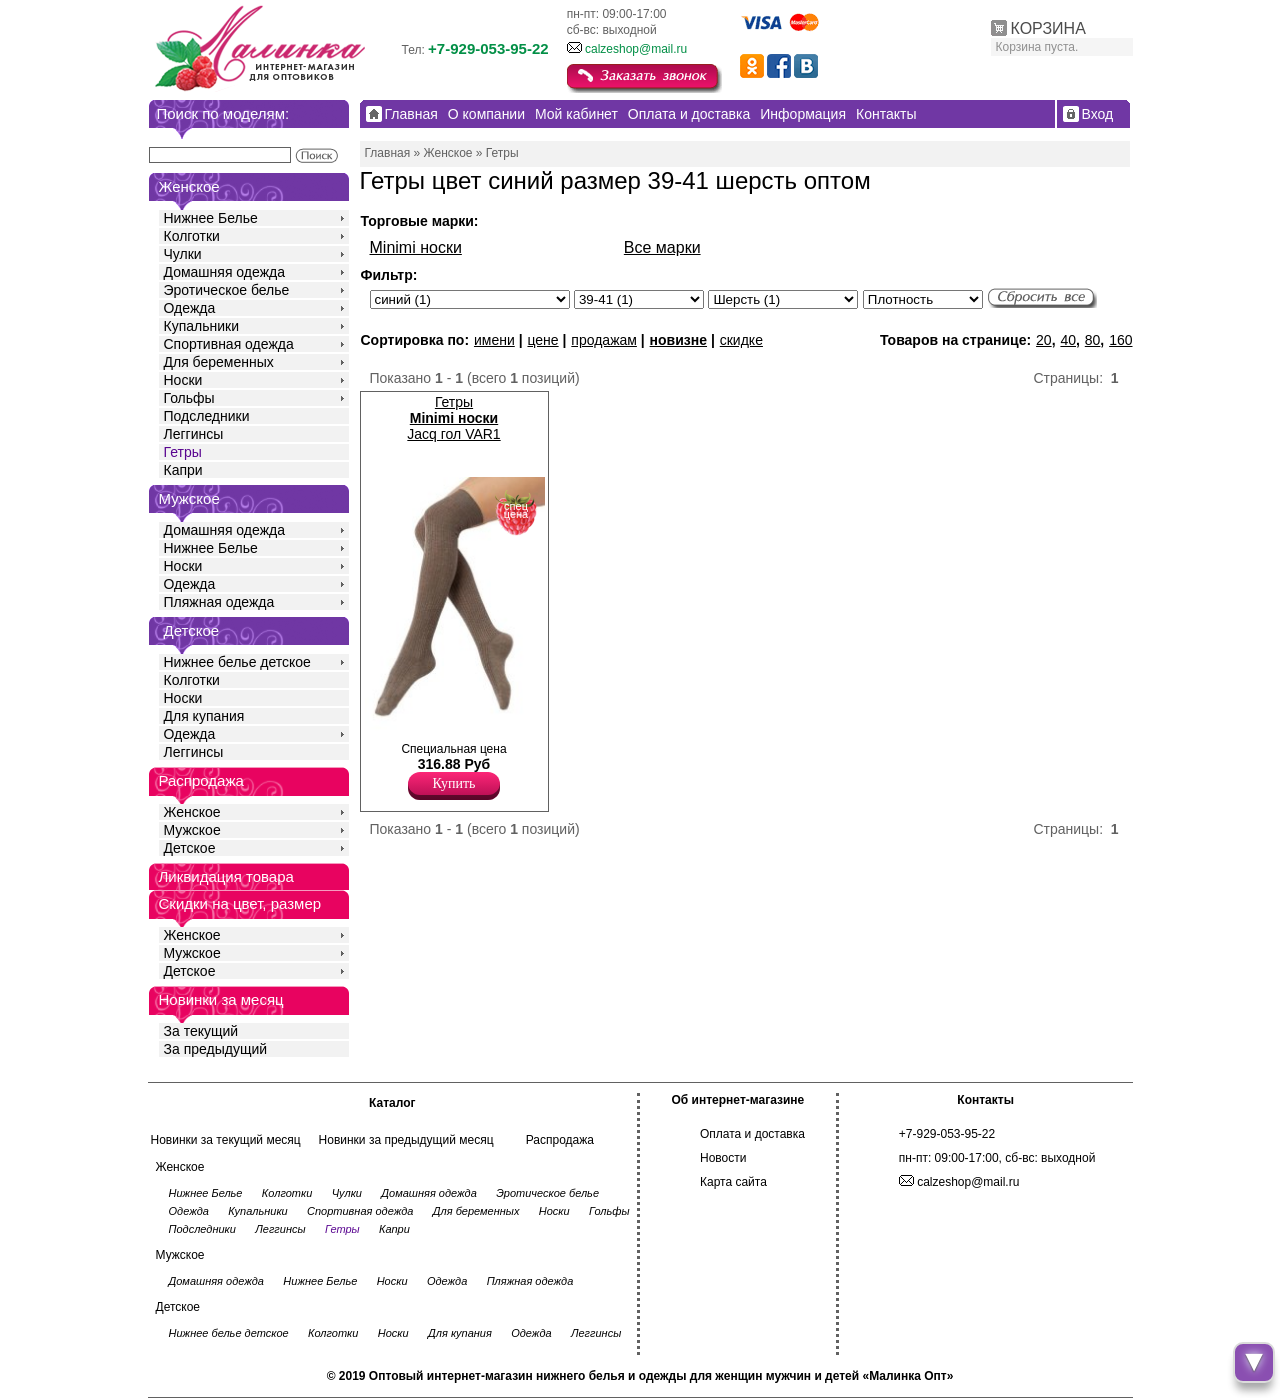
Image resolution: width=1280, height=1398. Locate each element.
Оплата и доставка (752, 1134)
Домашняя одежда (224, 272)
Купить (454, 783)
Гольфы (189, 398)
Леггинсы (194, 434)
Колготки (192, 236)
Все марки (662, 247)
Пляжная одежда (219, 602)
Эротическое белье (227, 290)
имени (494, 340)
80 (1093, 340)
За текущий (201, 1031)
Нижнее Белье (211, 218)
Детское (192, 630)
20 (1044, 340)
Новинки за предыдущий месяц (406, 1140)
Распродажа (560, 1140)
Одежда (190, 308)
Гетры (183, 452)
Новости (723, 1158)
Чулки (183, 254)
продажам (604, 340)
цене (542, 340)
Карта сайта (733, 1182)
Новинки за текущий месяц (226, 1140)
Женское (192, 812)
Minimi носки (416, 247)
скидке (741, 340)
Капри (183, 470)
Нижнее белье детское (237, 662)
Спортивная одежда (229, 344)
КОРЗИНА (1048, 28)
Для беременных (219, 362)
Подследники (207, 416)
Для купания (204, 716)
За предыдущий (216, 1049)
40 (1068, 340)
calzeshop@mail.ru (636, 49)
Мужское (192, 830)
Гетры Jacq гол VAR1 (453, 418)
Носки (183, 380)
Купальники (201, 326)
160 (1120, 340)
